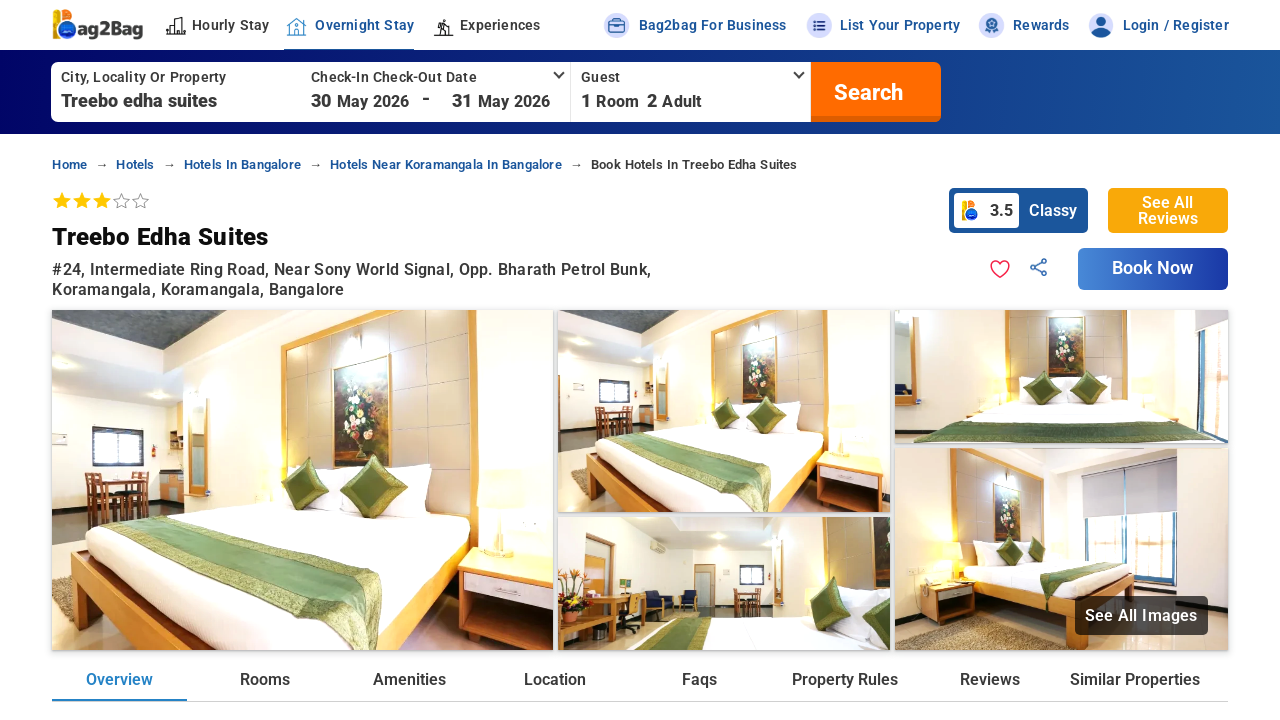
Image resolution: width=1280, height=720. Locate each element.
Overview (119, 679)
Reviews (990, 679)
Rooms (265, 679)
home (69, 164)
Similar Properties (1135, 679)
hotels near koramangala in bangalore (446, 164)
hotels (135, 164)
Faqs (699, 679)
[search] (866, 92)
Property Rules (845, 679)
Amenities (409, 679)
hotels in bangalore (242, 164)
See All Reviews (1168, 210)
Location (555, 679)
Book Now (1153, 268)
